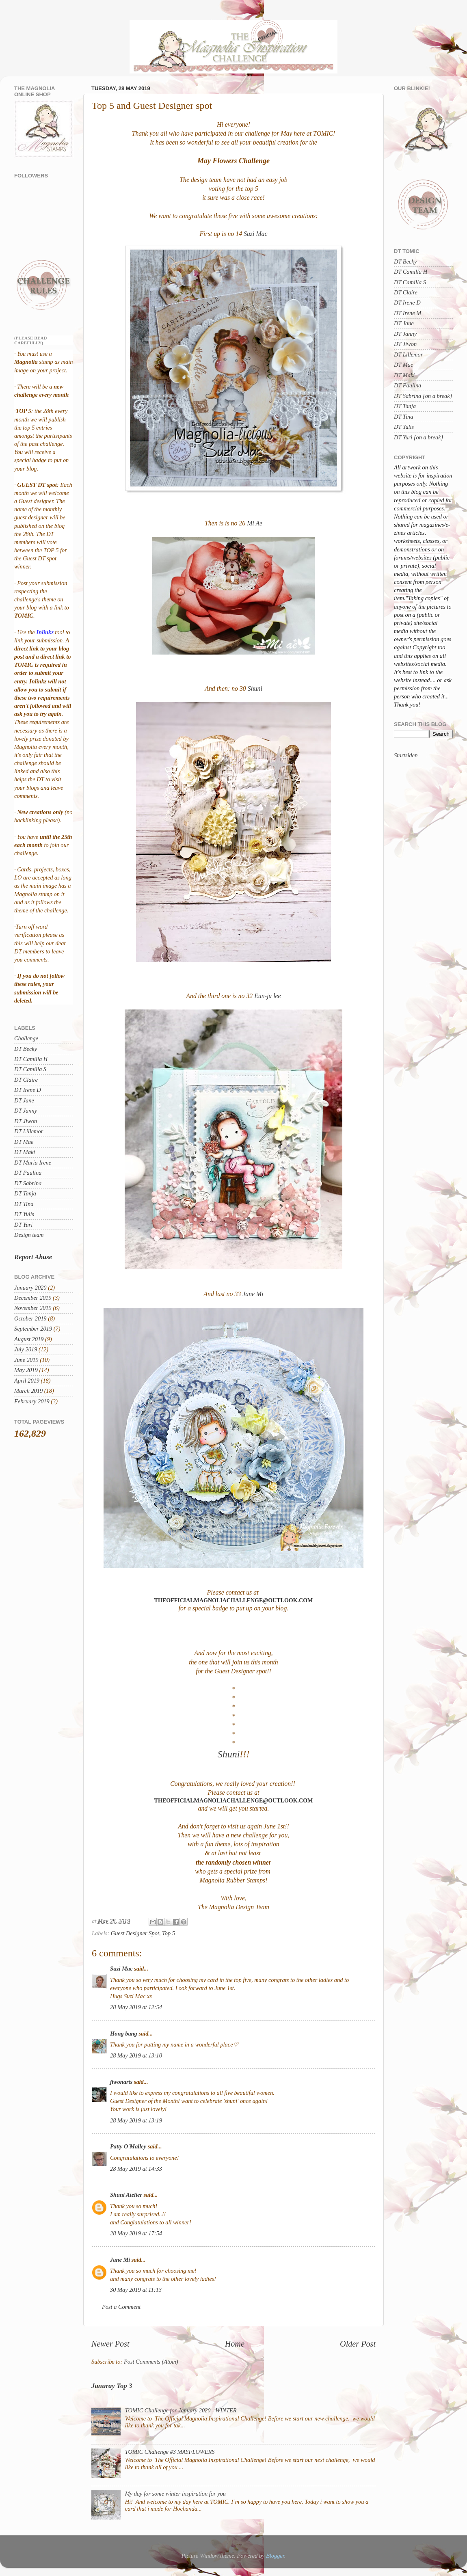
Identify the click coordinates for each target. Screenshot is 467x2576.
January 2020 (30, 1287)
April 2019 (26, 1380)
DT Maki (24, 1152)
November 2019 (33, 1308)
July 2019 (25, 1349)
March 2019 (28, 1390)
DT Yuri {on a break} (418, 437)
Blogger (275, 2555)
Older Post (358, 2343)
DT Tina (23, 1204)
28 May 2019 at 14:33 (136, 2168)
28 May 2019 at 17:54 (136, 2233)
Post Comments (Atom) (151, 2361)
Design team (28, 1235)
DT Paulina (27, 1172)
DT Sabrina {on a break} (423, 396)
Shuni (254, 688)
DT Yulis (24, 1214)
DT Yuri (23, 1224)
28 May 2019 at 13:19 (136, 2120)
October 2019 (30, 1318)
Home (234, 2343)
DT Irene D (27, 1090)
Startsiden (405, 755)
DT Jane (24, 1100)
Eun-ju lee (267, 995)
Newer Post (110, 2343)
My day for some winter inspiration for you (175, 2493)
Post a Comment (121, 2307)
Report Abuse (33, 1257)
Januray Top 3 (111, 2386)
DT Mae (23, 1142)
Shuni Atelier (126, 2194)
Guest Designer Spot (135, 1933)
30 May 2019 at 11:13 (136, 2289)
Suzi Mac (255, 233)
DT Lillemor (28, 1131)
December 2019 (33, 1297)
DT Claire (26, 1079)
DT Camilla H (31, 1059)
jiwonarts (121, 2082)
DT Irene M (407, 313)
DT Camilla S (30, 1069)
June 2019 (26, 1360)
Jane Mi (252, 1293)
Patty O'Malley (128, 2146)
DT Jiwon (25, 1121)
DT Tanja (25, 1193)
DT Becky (25, 1049)
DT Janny (25, 1110)
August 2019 (28, 1339)
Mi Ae (254, 523)
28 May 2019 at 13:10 (136, 2055)
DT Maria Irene (32, 1162)
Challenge (26, 1038)
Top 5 (168, 1933)
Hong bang (123, 2033)
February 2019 (32, 1401)
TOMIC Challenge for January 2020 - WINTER (181, 2410)
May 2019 (26, 1370)
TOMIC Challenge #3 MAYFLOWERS (170, 2451)
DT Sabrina (27, 1183)
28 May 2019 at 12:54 (136, 2007)
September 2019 (33, 1328)
